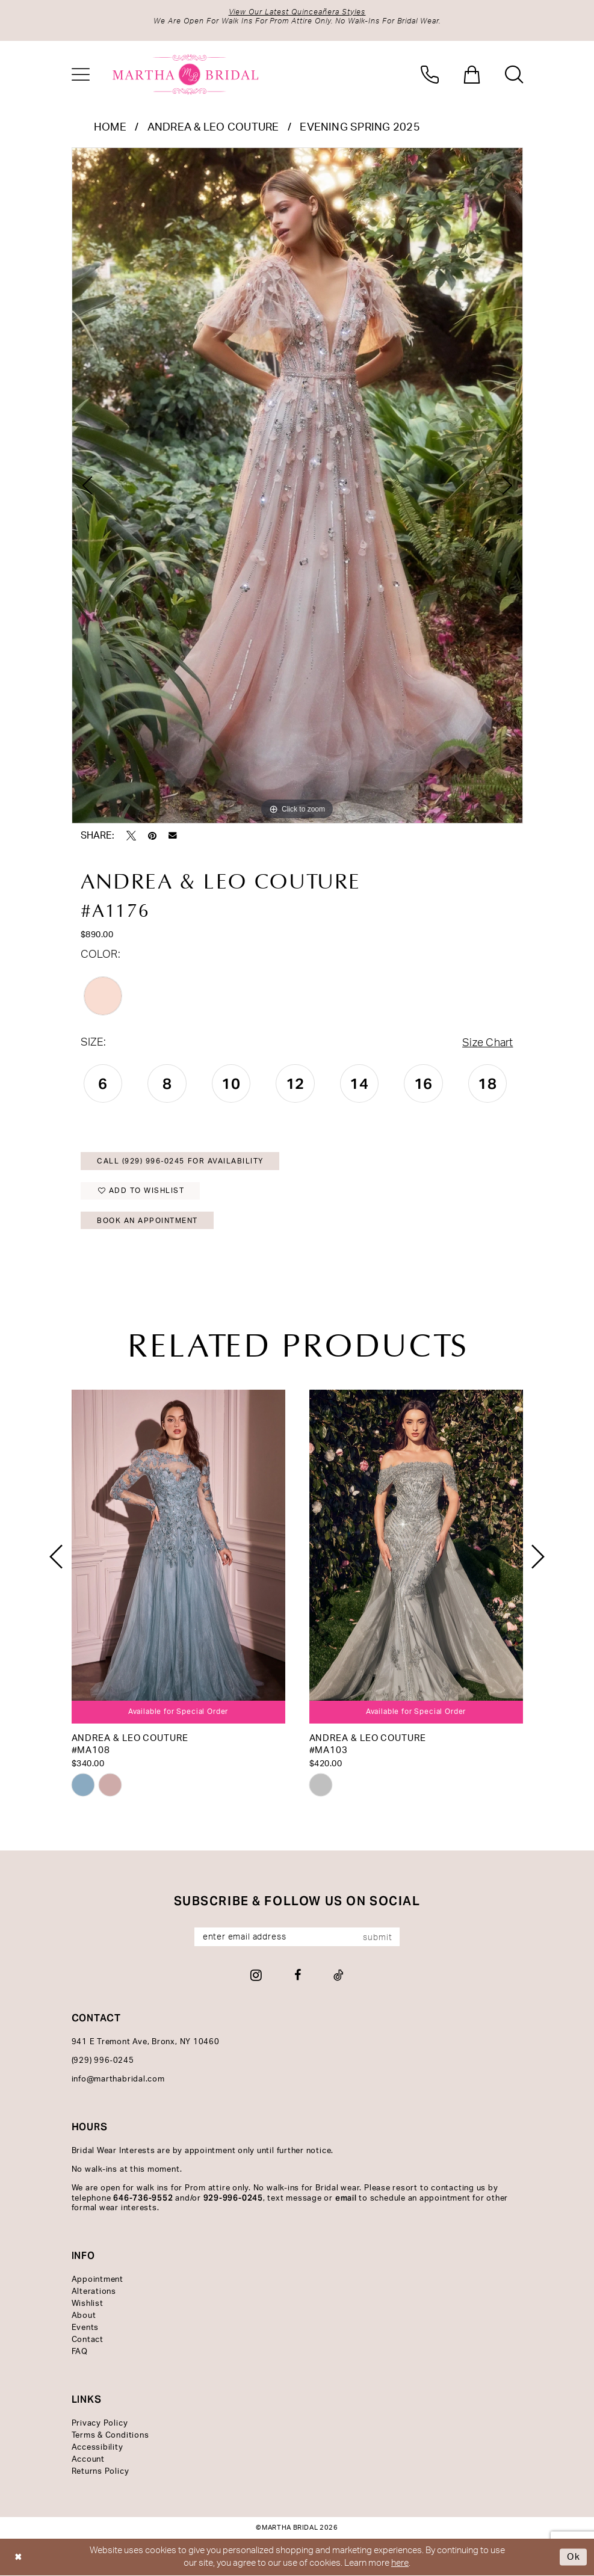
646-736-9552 (143, 2198)
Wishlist (88, 2304)
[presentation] (178, 1557)
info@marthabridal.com (118, 2079)
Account (88, 2460)
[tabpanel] (297, 485)
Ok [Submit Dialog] (574, 2557)
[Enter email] (297, 1937)
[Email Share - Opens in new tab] (173, 835)
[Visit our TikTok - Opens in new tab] (338, 1975)
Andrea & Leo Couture (213, 127)
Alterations (94, 2292)
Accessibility (97, 2447)
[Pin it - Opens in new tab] (152, 835)
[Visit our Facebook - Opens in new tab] (297, 1975)
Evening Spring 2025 (360, 127)
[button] (81, 74)
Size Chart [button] (487, 1043)
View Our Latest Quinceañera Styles (297, 12)
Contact (88, 2340)
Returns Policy (100, 2472)
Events (85, 2328)
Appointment (97, 2280)
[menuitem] (81, 74)
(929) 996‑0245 (103, 2061)
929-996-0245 (233, 2198)
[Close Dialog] (18, 2557)
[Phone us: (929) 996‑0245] (430, 74)
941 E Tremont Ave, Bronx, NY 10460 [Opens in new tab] (146, 2042)
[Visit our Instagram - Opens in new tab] (256, 1975)
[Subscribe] (381, 1937)
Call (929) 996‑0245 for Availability (180, 1161)
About (84, 2316)
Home (110, 127)
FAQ (80, 2352)
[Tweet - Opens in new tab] (131, 835)
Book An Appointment (147, 1220)
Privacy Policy (100, 2423)
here (400, 2563)
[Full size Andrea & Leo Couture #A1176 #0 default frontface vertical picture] (297, 485)
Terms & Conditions (110, 2435)
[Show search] (514, 74)
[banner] (186, 74)
